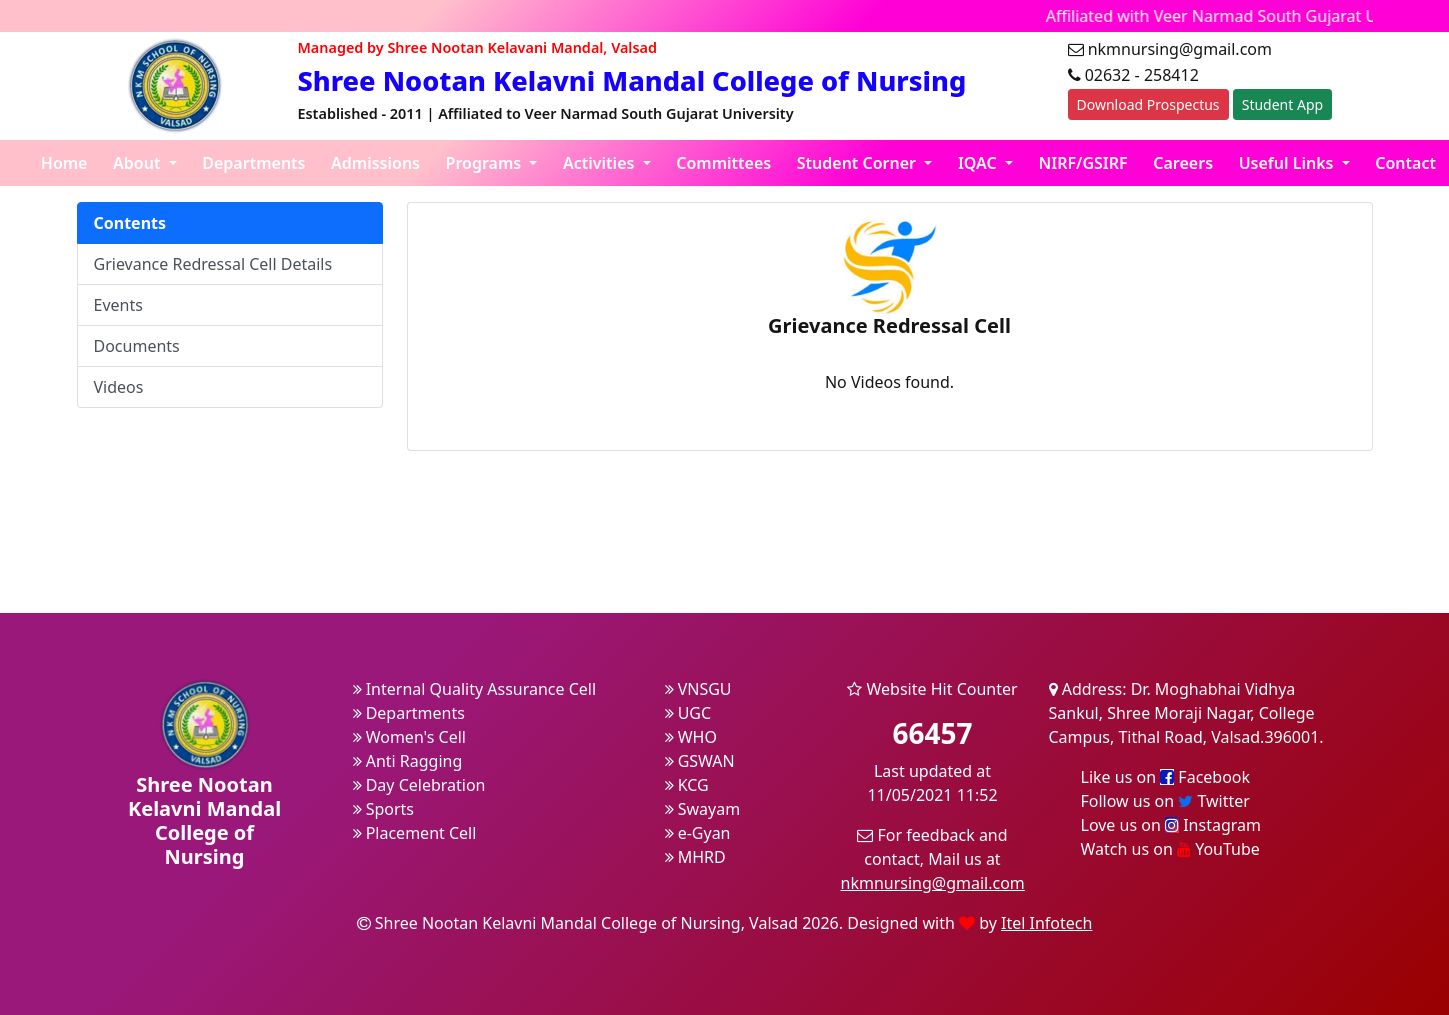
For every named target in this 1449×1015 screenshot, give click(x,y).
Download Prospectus (1148, 104)
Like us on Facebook (1166, 777)
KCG (687, 785)
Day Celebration (419, 785)
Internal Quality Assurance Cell (475, 689)
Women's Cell (409, 737)
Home (64, 163)
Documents (137, 346)
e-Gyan (698, 833)
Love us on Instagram (1171, 825)
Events (118, 305)
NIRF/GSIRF (1083, 163)
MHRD (695, 857)
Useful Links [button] (1288, 163)
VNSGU (698, 689)
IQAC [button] (979, 163)
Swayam (703, 809)
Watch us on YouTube (1170, 849)
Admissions (375, 163)
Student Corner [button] (858, 163)
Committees (723, 163)
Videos (119, 387)
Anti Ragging (408, 761)
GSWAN (700, 761)
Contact (1405, 163)
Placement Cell (415, 833)
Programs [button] (486, 163)
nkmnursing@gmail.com (933, 883)
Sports (384, 809)
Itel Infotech (1046, 923)
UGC (688, 713)
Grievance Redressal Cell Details (213, 264)
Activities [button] (601, 163)
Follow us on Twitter (1165, 801)
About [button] (139, 163)
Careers (1183, 163)
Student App (1282, 104)
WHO (691, 737)
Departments (253, 163)
